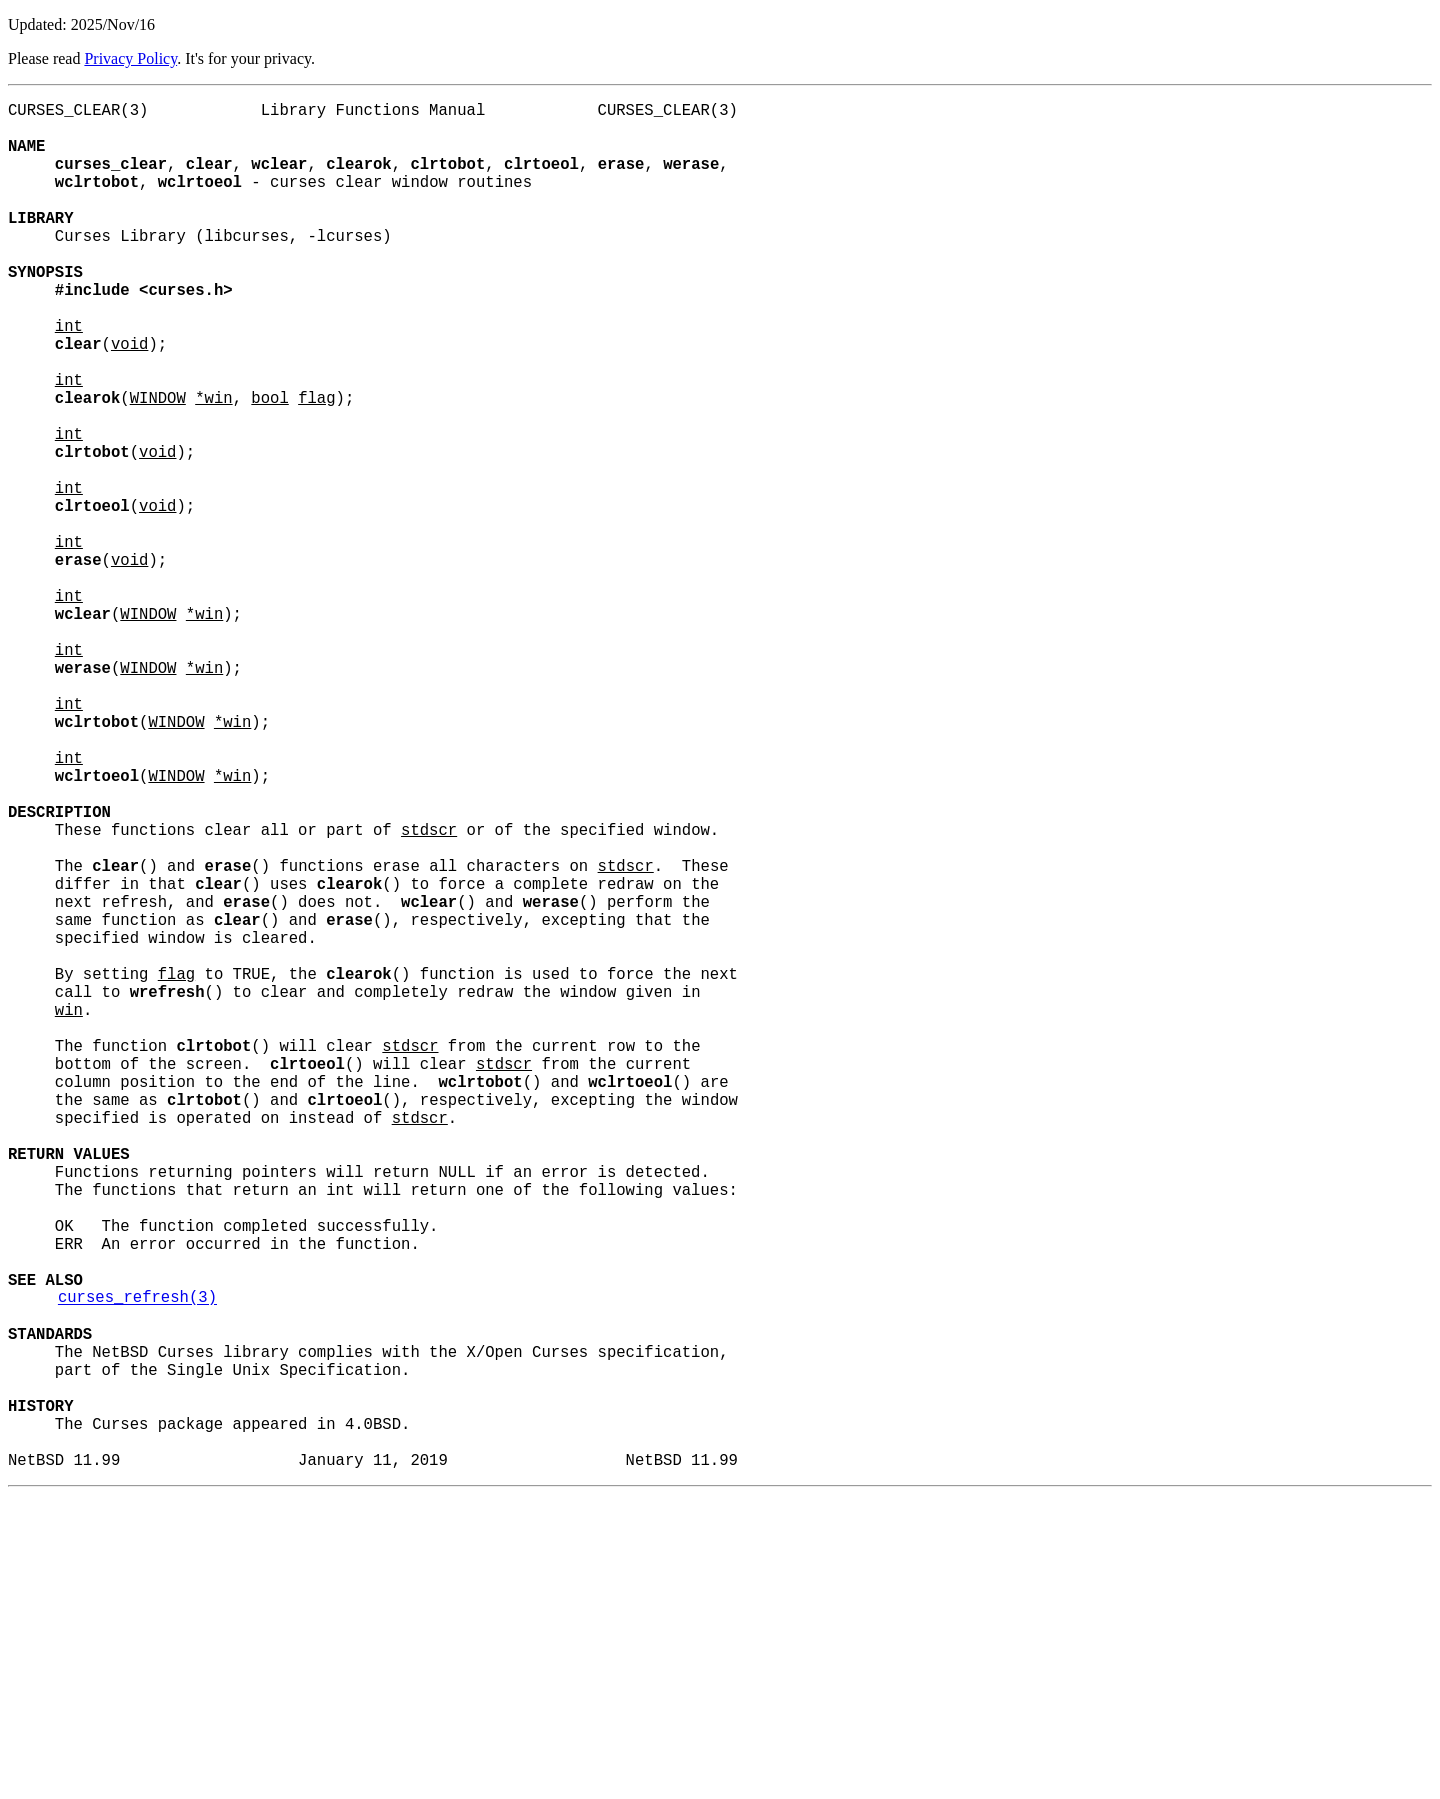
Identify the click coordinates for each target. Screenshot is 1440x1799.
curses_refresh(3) (137, 1565)
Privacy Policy (130, 58)
